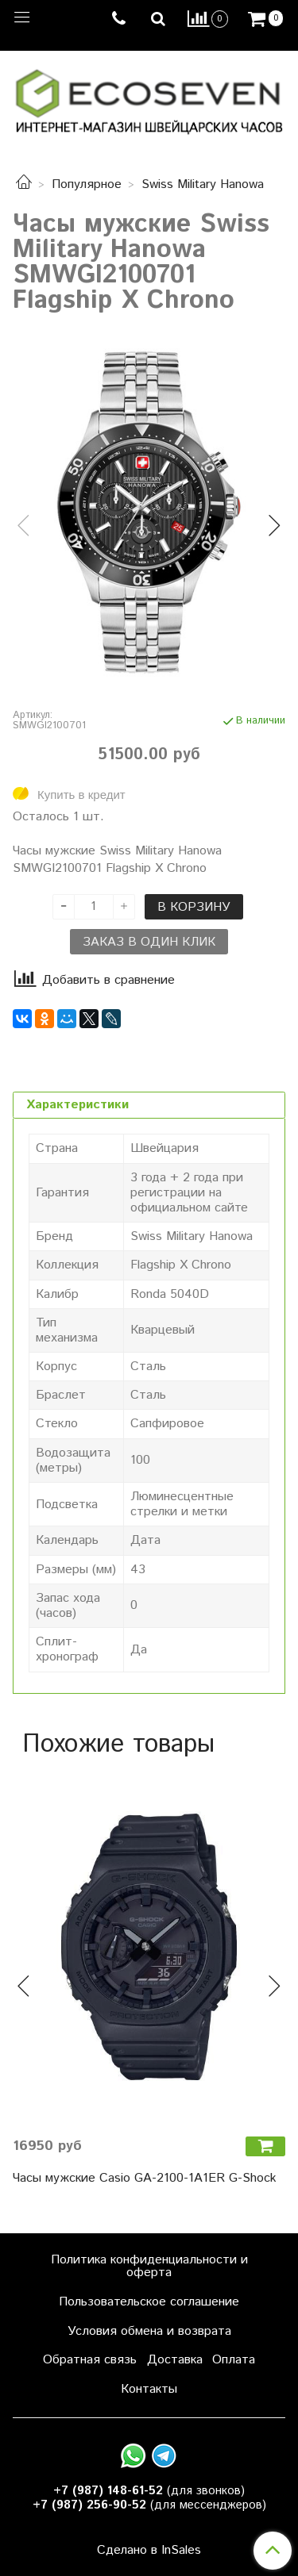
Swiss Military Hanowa (202, 184)
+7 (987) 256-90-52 (89, 2505)
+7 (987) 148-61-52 (108, 2490)
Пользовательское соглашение (149, 2302)
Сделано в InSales (149, 2550)
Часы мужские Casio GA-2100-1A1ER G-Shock (145, 2178)
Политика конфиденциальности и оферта (149, 2266)
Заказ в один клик (149, 942)
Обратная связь (90, 2360)
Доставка (175, 2360)
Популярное (87, 184)
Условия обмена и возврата (149, 2331)
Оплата (233, 2360)
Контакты (149, 2389)
